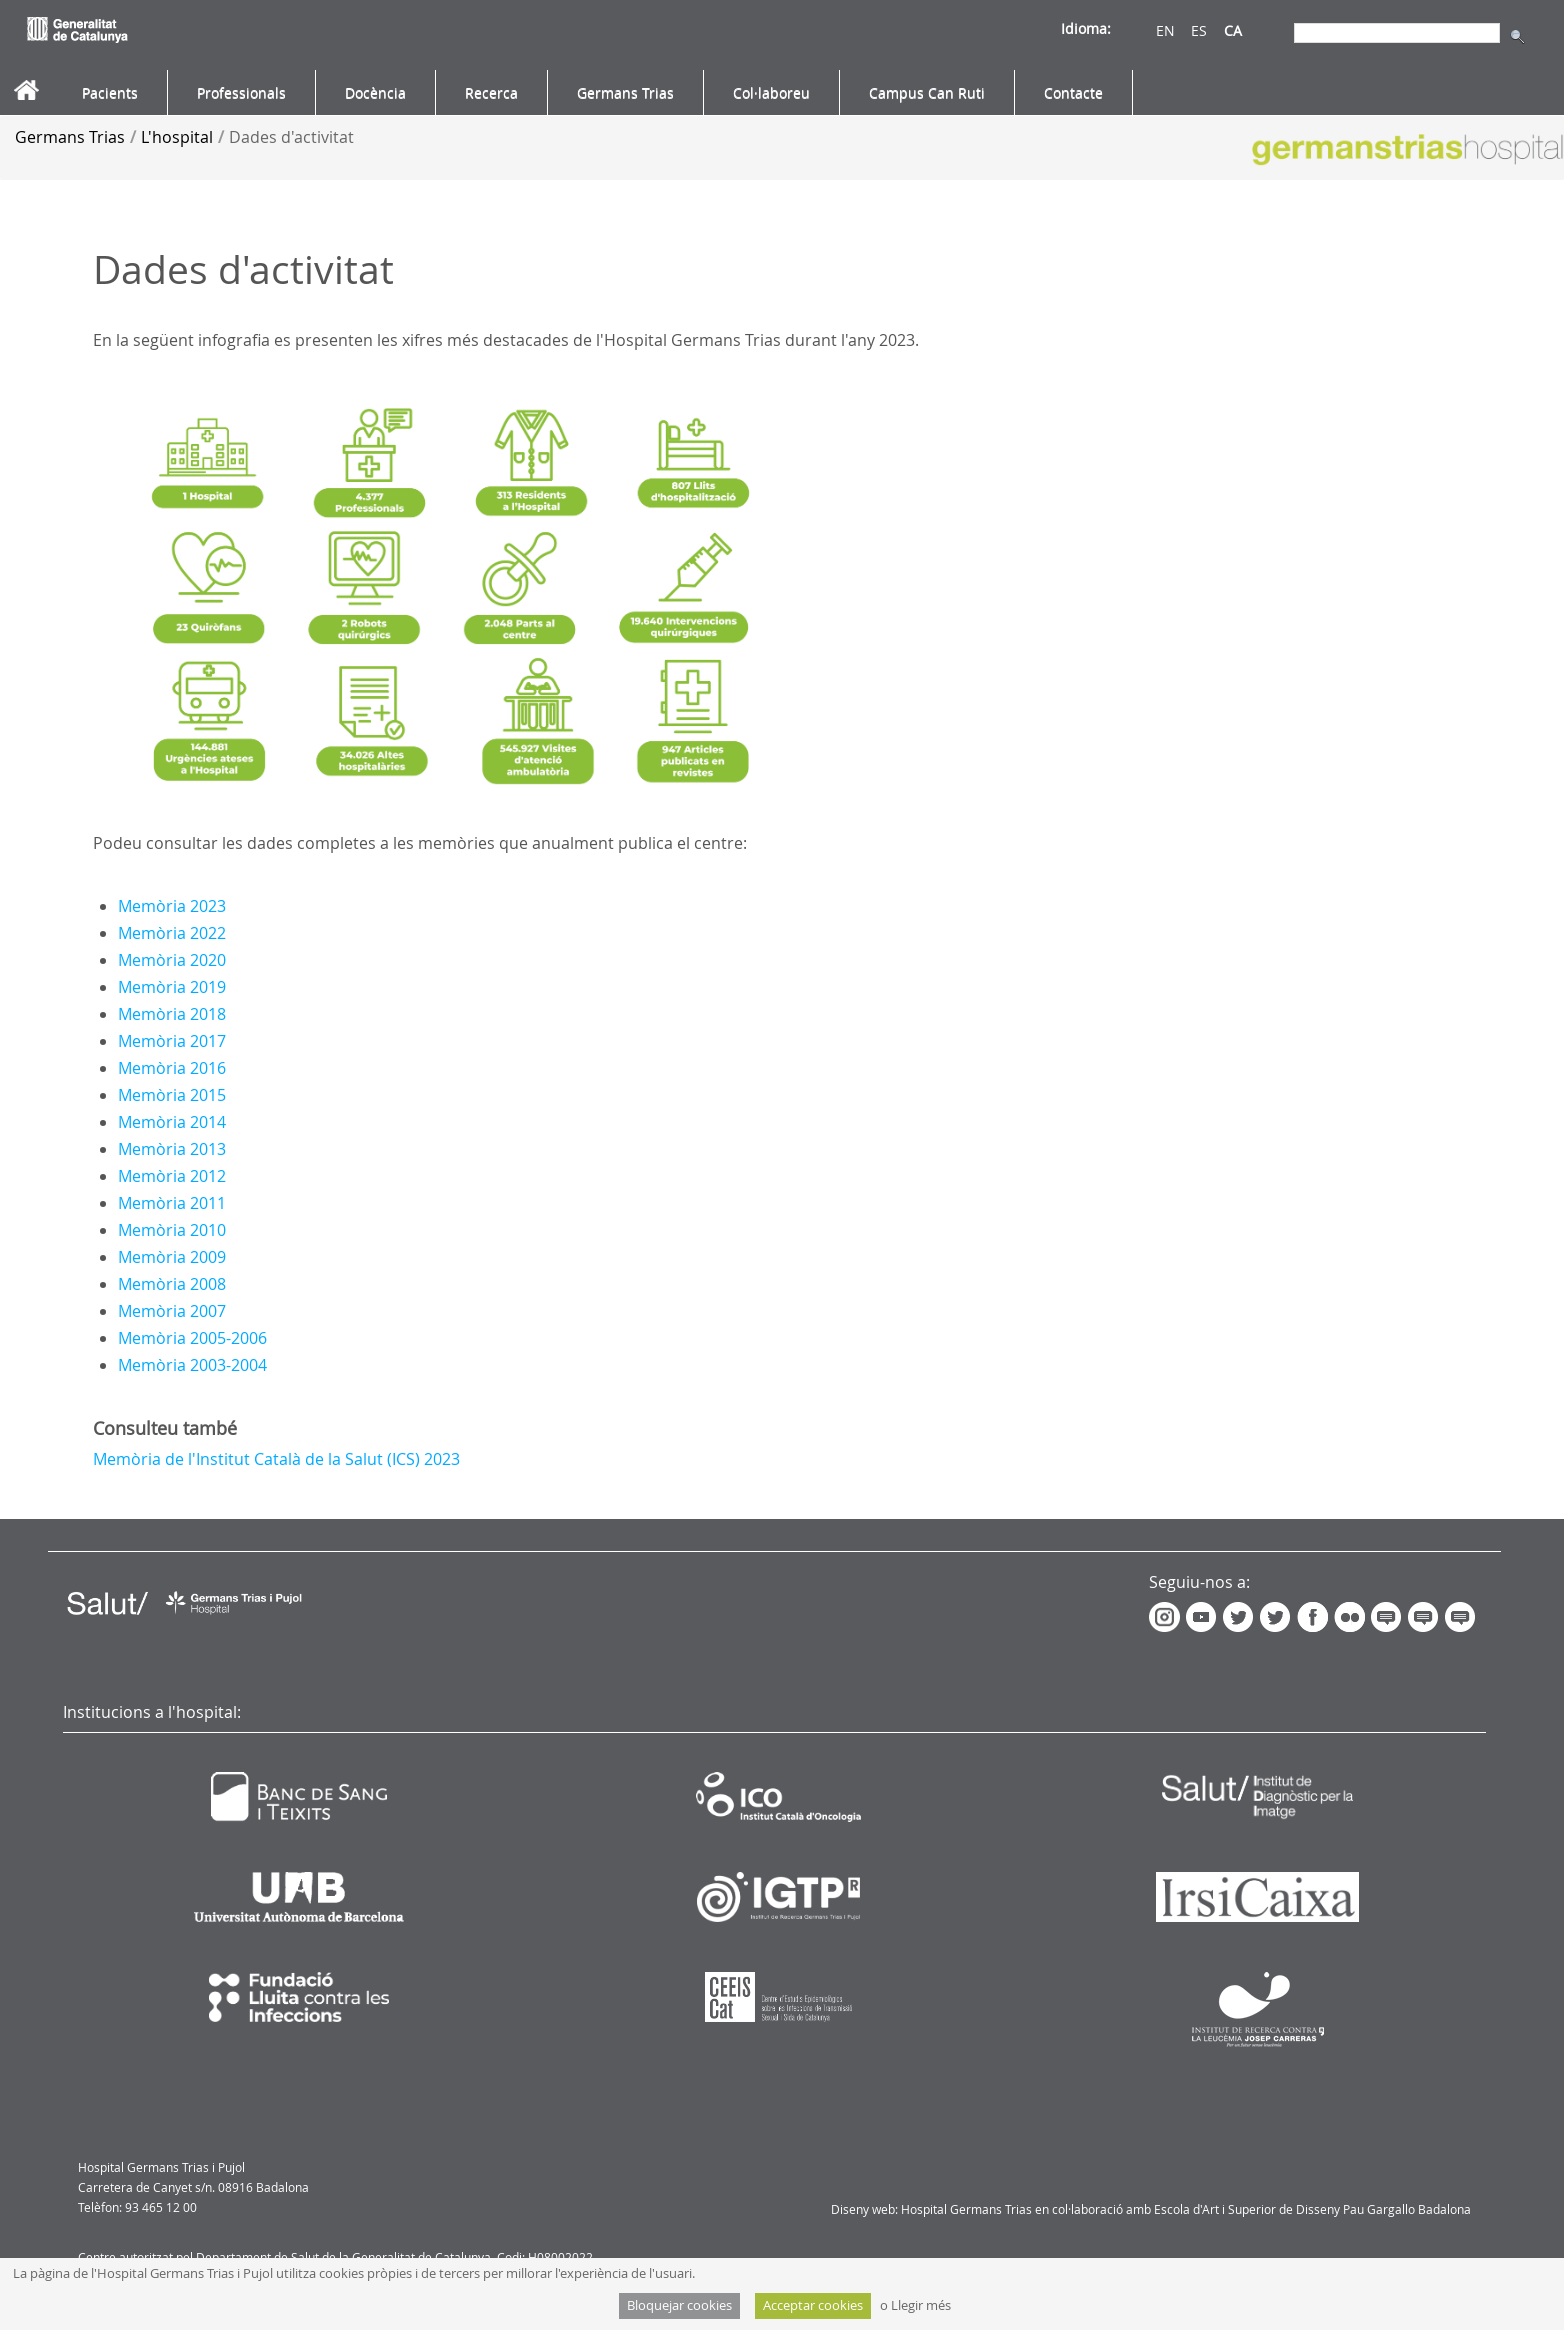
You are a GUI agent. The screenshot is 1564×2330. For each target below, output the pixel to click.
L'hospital (177, 137)
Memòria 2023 (172, 906)
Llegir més (921, 2305)
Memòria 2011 (172, 1203)
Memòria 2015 (172, 1095)
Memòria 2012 (172, 1176)
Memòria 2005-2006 (192, 1338)
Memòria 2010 (172, 1230)
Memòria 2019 (172, 987)
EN (1165, 30)
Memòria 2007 (172, 1311)
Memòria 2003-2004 (192, 1365)
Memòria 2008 (172, 1284)
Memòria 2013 (172, 1149)
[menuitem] (110, 93)
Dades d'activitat (291, 137)
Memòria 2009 (172, 1257)
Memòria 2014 (172, 1122)
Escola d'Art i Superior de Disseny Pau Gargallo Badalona (1312, 2209)
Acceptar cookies (813, 2305)
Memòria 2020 (172, 960)
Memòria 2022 (172, 933)
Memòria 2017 (172, 1041)
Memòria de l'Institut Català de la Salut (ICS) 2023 (276, 1459)
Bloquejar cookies (679, 2305)
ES (1199, 30)
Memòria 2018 (172, 1014)
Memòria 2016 (172, 1068)
